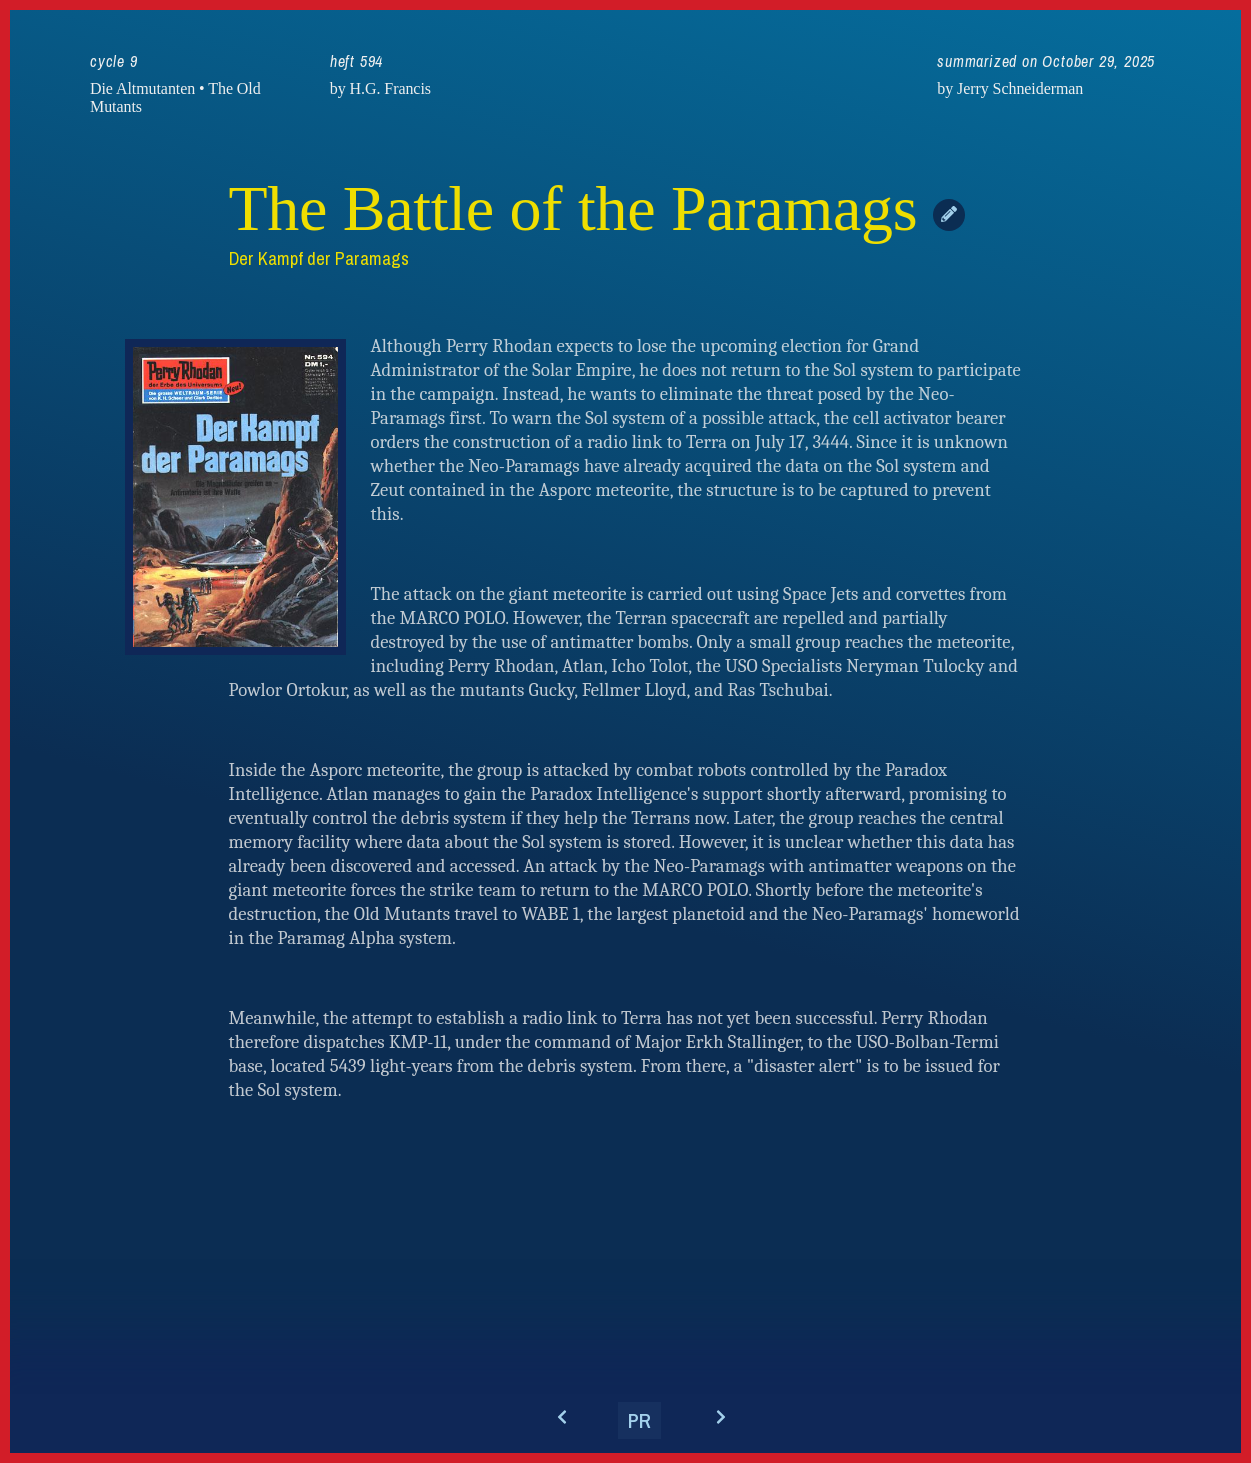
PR (639, 1420)
